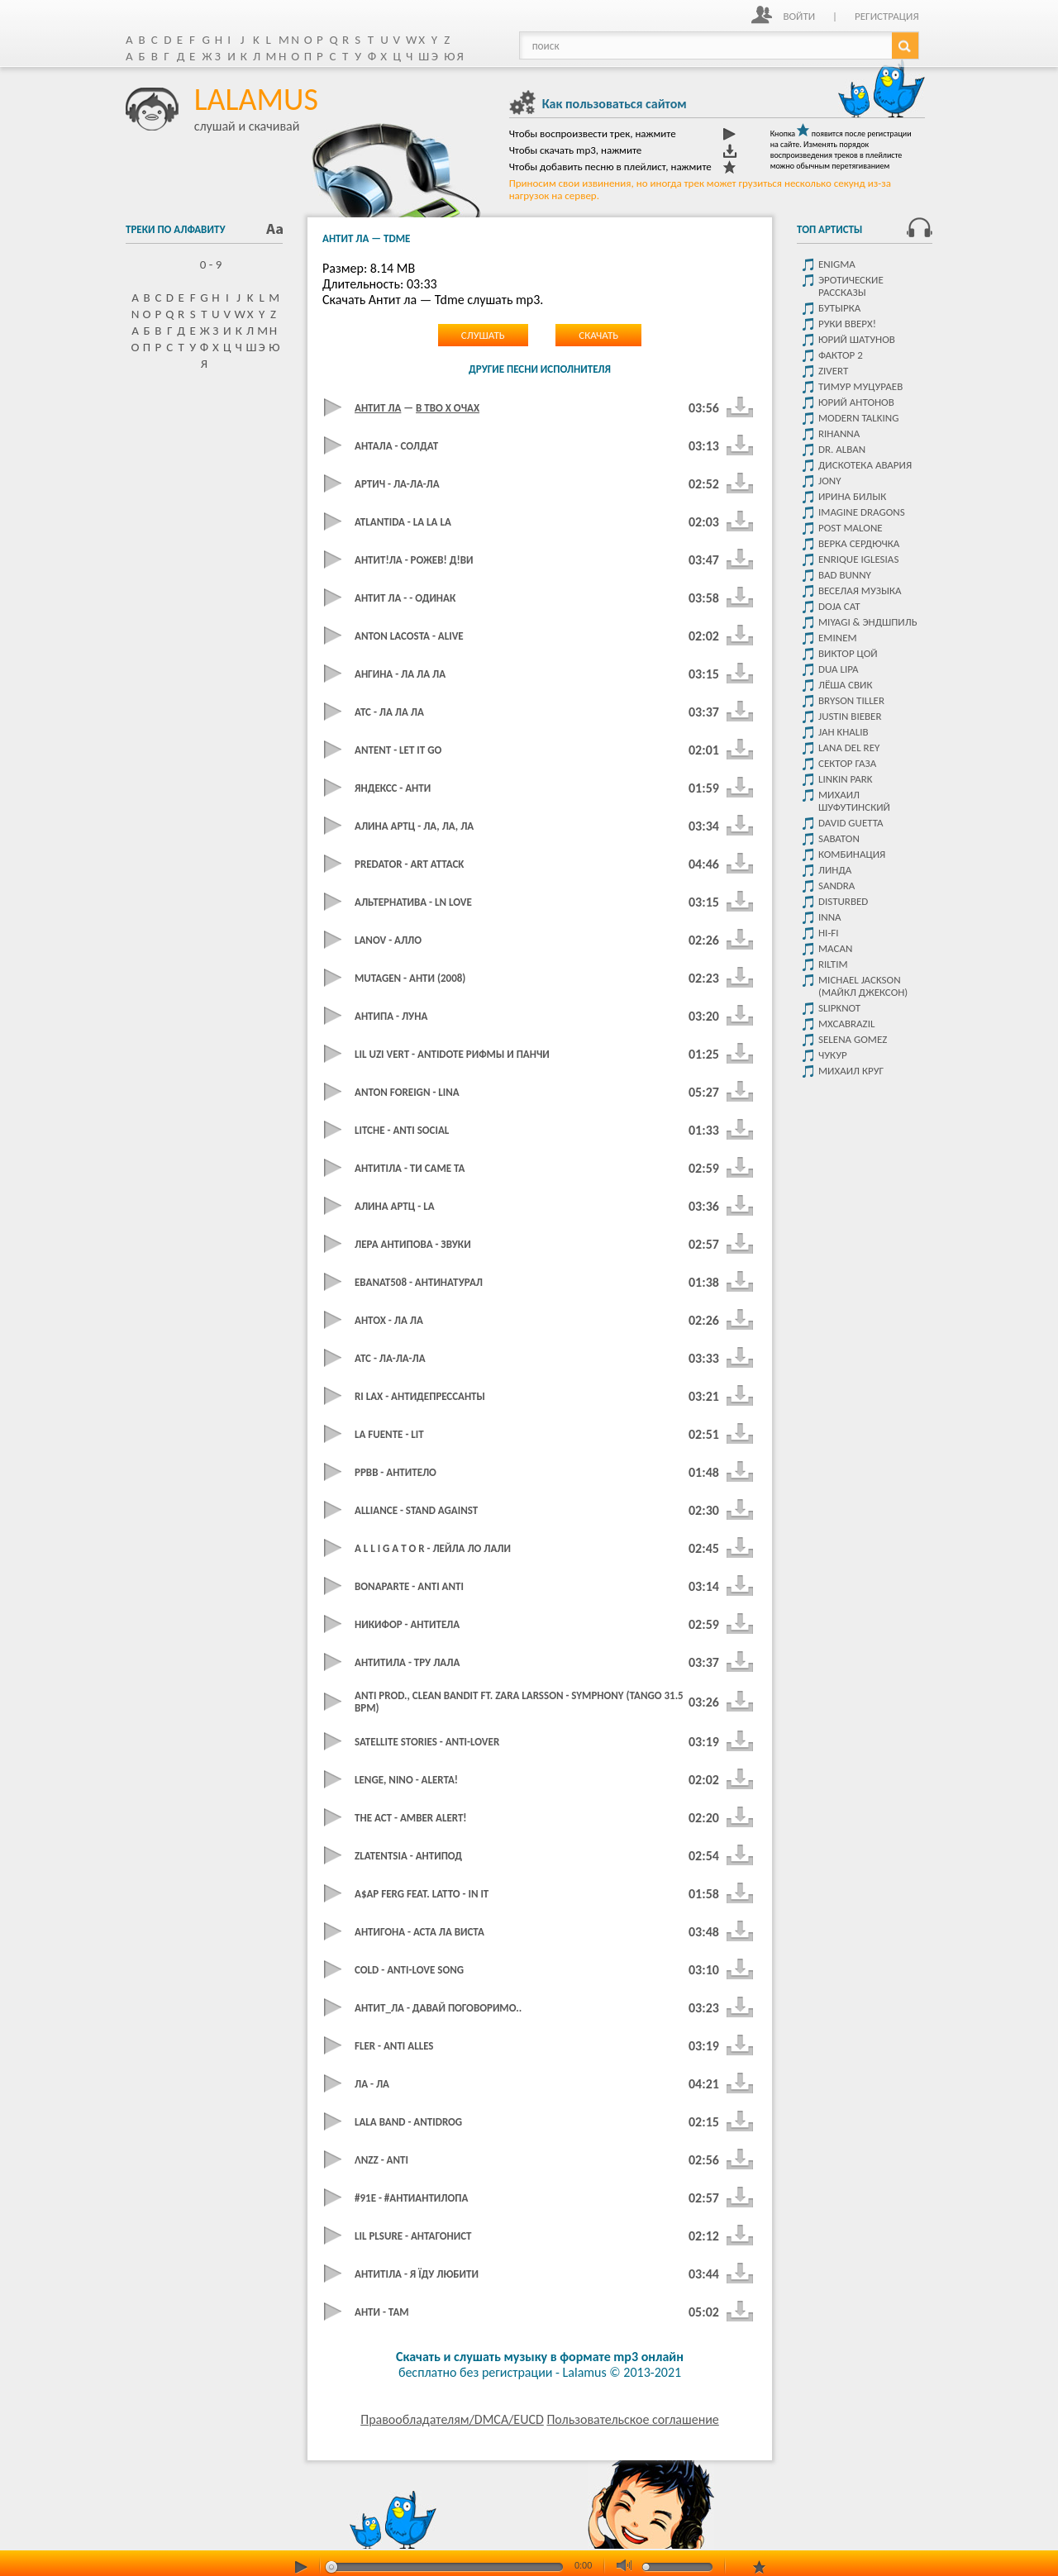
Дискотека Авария (865, 465)
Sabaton (839, 838)
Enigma (836, 264)
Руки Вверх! (847, 323)
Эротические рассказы (851, 286)
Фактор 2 (840, 355)
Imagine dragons (861, 512)
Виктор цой (848, 653)
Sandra (836, 885)
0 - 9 (204, 264)
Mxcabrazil (846, 1023)
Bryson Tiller (851, 700)
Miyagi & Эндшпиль (867, 622)
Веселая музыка (859, 590)
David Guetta (851, 823)
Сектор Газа (847, 763)
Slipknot (839, 1008)
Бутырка (839, 308)
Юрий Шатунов (856, 339)
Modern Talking (858, 418)
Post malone (850, 527)
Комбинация (851, 854)
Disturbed (843, 901)
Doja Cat (839, 606)
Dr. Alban (841, 449)
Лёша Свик (845, 685)
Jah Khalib (843, 732)
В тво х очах (447, 408)
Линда (834, 870)
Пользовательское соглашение (632, 2419)
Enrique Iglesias (858, 559)
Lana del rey (848, 747)
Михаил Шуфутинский (854, 800)
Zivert (833, 370)
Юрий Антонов (856, 402)
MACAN (835, 948)
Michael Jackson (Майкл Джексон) (863, 986)
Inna (829, 917)
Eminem (837, 637)
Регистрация (887, 16)
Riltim (833, 964)
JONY (829, 480)
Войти (799, 16)
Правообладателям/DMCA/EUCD (452, 2419)
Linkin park (845, 779)
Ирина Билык (852, 496)
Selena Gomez (852, 1039)
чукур (832, 1055)
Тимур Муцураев (860, 386)
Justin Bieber (849, 716)
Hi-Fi (828, 932)
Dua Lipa (838, 669)
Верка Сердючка (858, 543)
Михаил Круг (851, 1070)
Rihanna (839, 433)
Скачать (598, 335)
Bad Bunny (844, 575)
